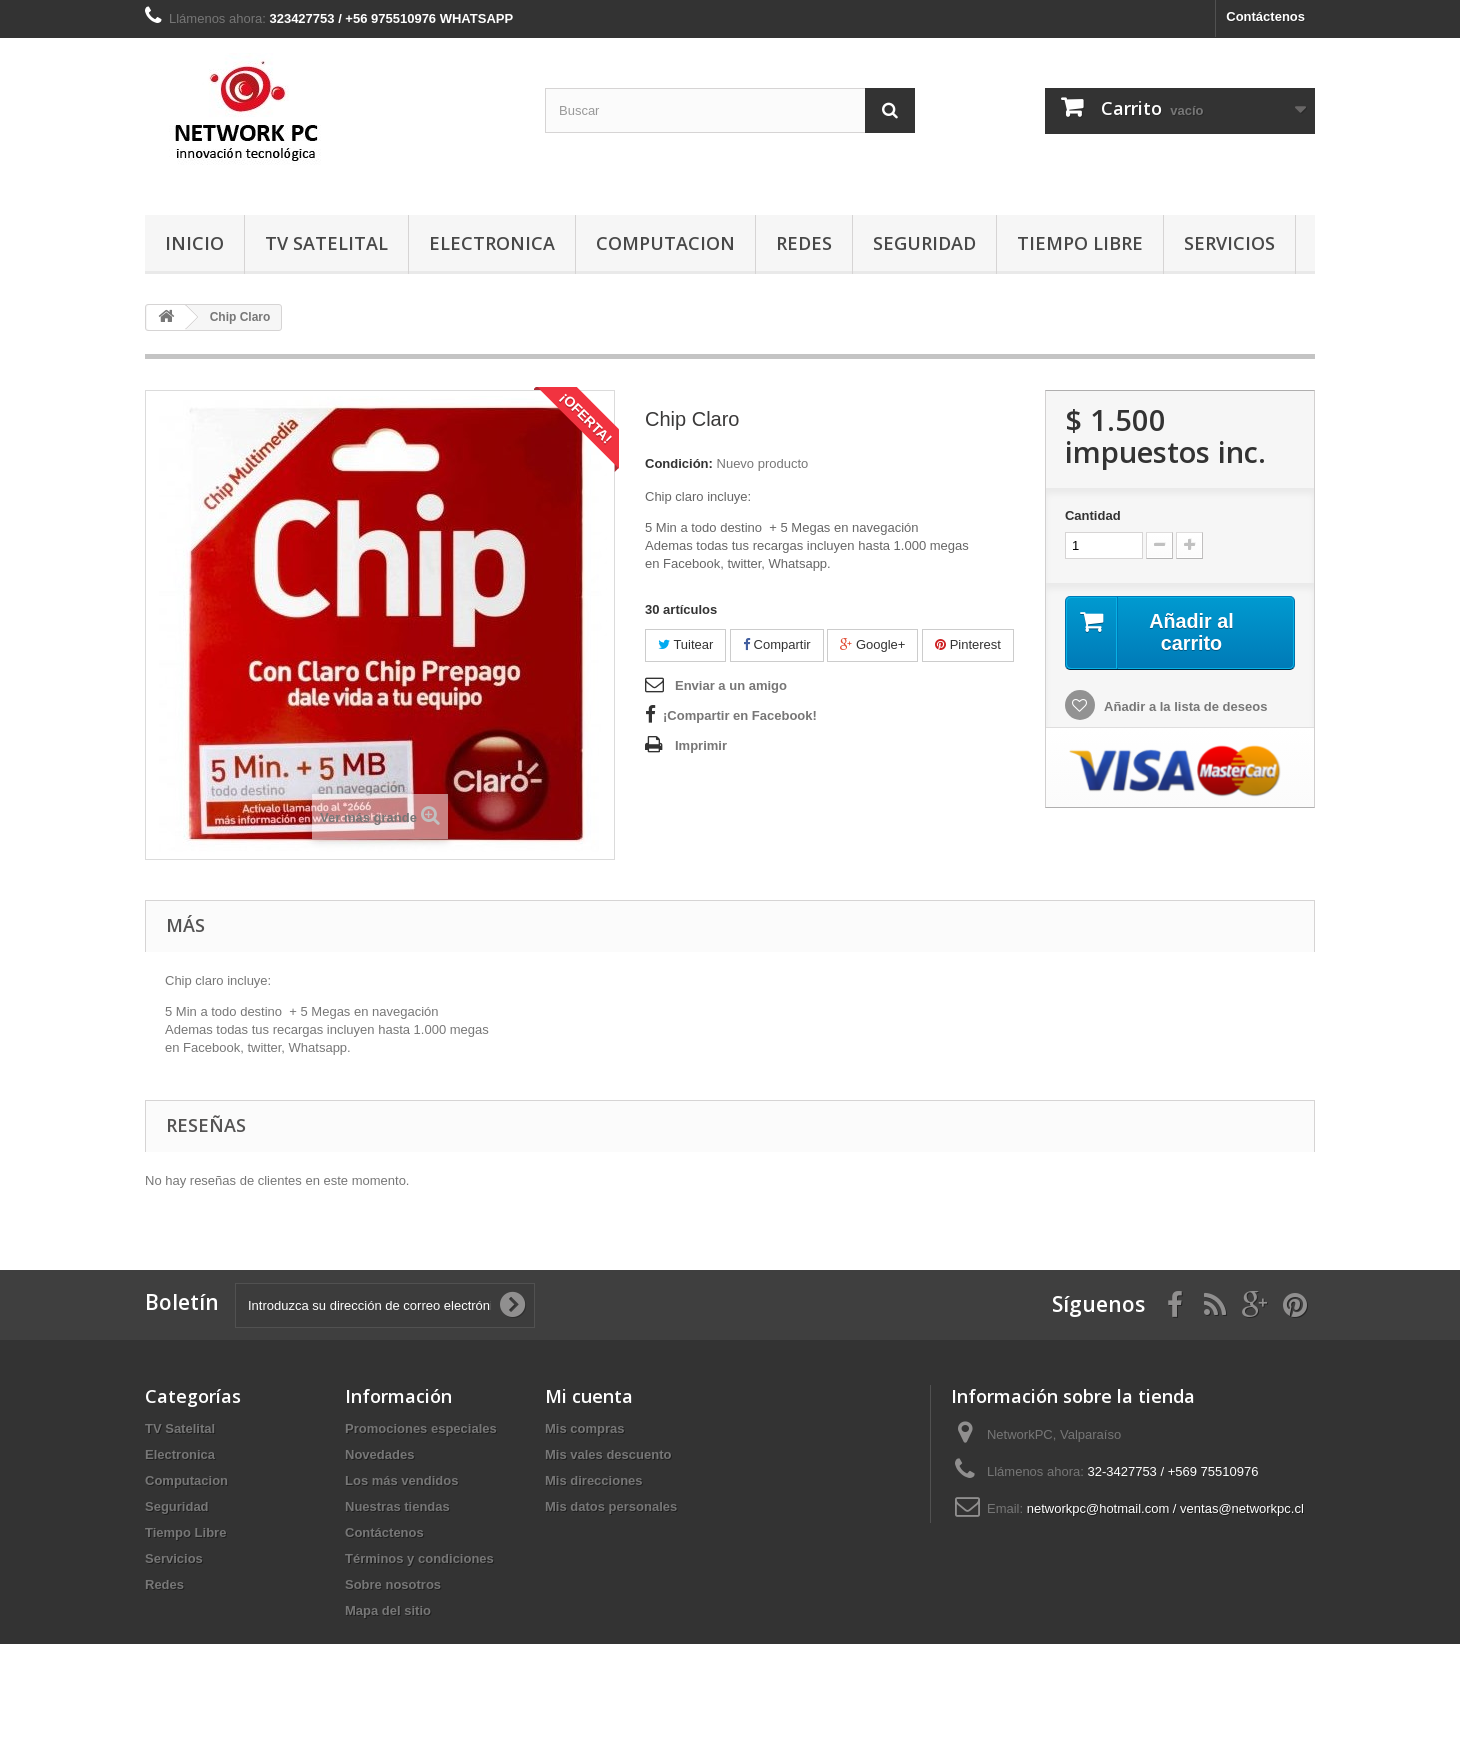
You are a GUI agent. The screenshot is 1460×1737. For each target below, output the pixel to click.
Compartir (777, 644)
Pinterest (968, 644)
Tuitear (685, 644)
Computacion (665, 243)
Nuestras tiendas (397, 1506)
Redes (804, 243)
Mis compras (584, 1428)
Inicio (194, 243)
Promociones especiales (421, 1428)
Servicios (1229, 243)
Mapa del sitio (388, 1610)
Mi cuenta (589, 1396)
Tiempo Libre (1080, 243)
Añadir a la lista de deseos (1184, 706)
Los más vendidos (401, 1480)
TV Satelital (326, 243)
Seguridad (924, 243)
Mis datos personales (611, 1506)
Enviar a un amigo (731, 685)
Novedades (379, 1454)
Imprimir (701, 745)
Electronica (492, 243)
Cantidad (1093, 515)
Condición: (679, 463)
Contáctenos (1265, 16)
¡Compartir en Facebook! (740, 715)
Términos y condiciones (419, 1558)
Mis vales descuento (608, 1454)
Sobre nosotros (393, 1584)
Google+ (872, 644)
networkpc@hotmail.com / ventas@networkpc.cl (1165, 1508)
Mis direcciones (594, 1480)
